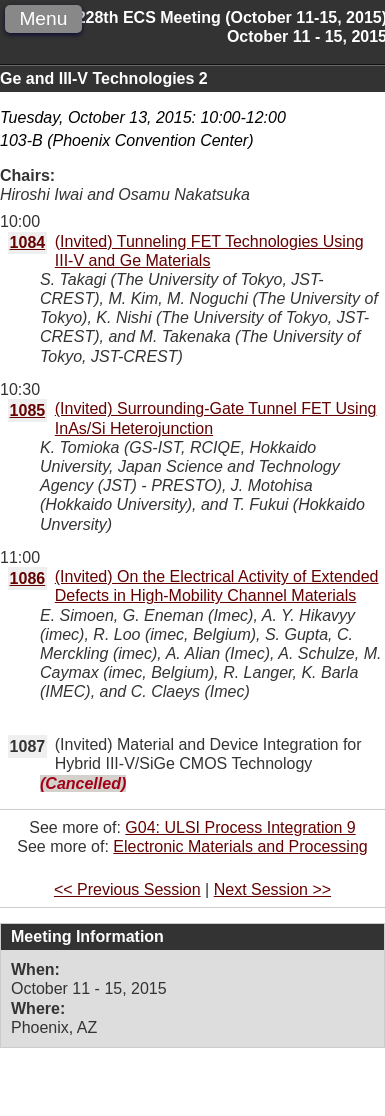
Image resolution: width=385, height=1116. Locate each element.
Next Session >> (272, 889)
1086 (28, 578)
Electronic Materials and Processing (240, 846)
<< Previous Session (127, 889)
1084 (28, 242)
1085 (28, 410)
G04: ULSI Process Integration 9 (240, 827)
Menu (43, 18)
